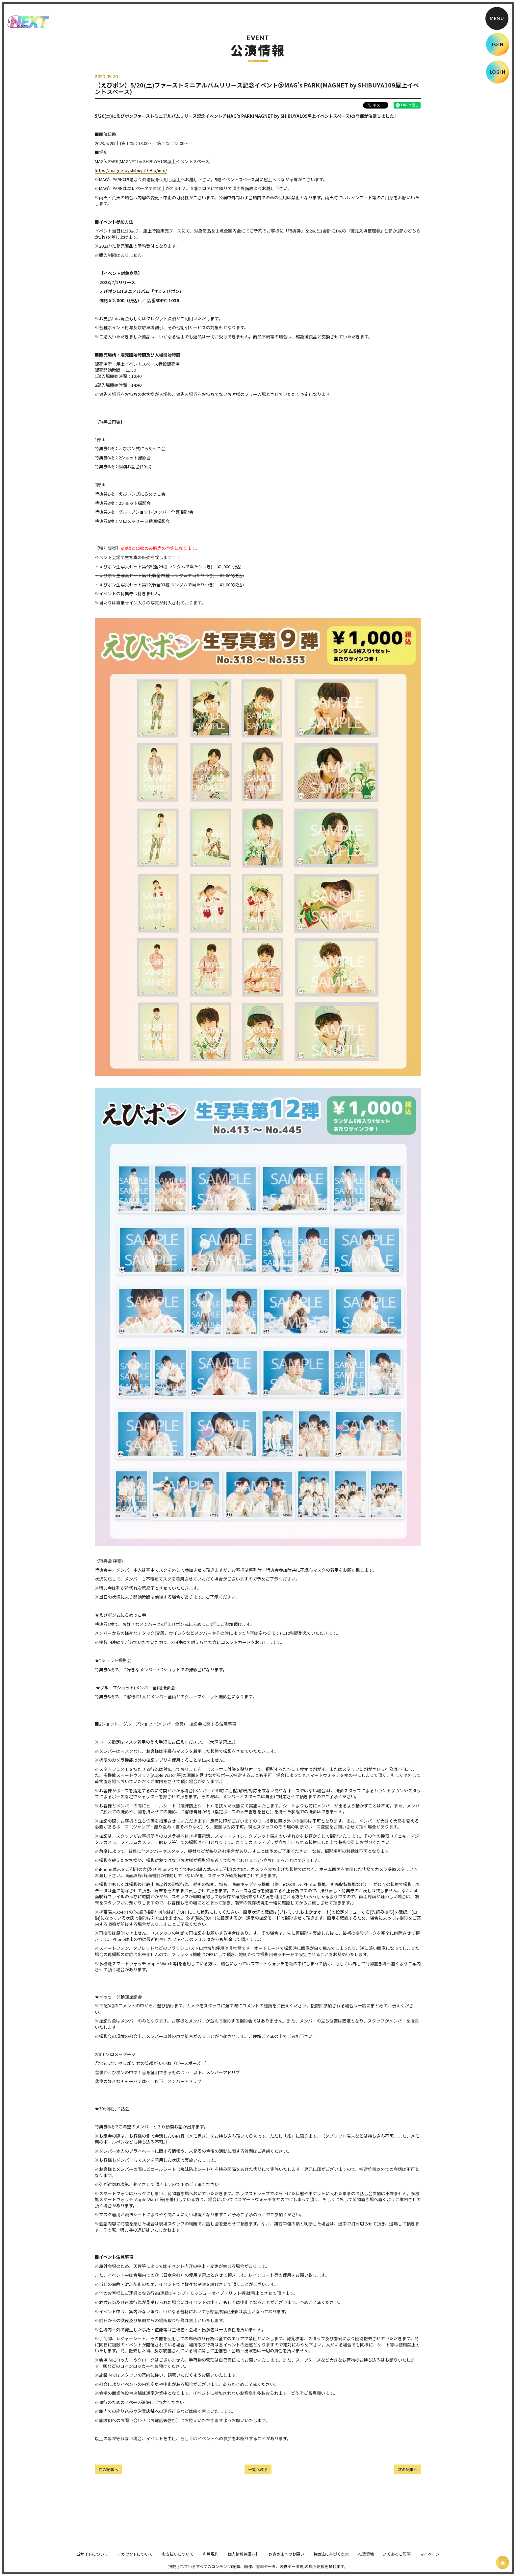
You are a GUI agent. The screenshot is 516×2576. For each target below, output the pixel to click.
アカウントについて (135, 2558)
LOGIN (498, 72)
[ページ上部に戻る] (502, 2562)
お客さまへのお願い (286, 2558)
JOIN (497, 44)
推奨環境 (366, 2558)
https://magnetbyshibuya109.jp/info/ (131, 170)
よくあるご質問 (397, 2558)
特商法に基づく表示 (331, 2558)
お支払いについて (178, 2558)
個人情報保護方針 (243, 2558)
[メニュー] (496, 18)
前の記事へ (108, 2469)
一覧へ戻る (258, 2469)
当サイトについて (92, 2558)
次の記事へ (408, 2469)
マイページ (430, 2558)
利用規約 (211, 2558)
